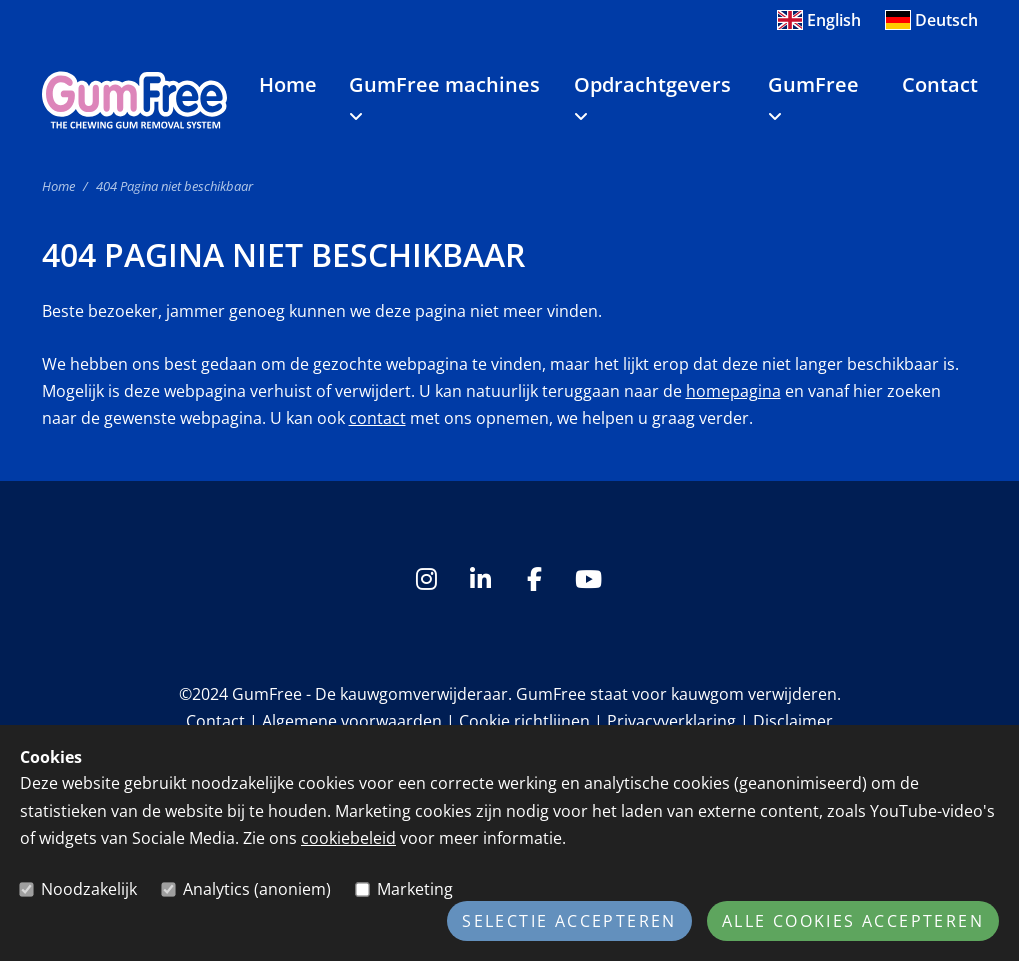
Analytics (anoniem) (257, 889)
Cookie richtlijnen (524, 721)
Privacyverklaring (671, 721)
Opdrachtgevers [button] (652, 97)
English (819, 20)
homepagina (733, 391)
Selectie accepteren (569, 921)
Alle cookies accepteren (853, 921)
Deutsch (931, 20)
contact (377, 418)
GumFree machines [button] (444, 97)
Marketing (415, 889)
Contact (940, 84)
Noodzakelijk (89, 889)
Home (288, 84)
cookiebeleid (348, 838)
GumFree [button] (813, 97)
